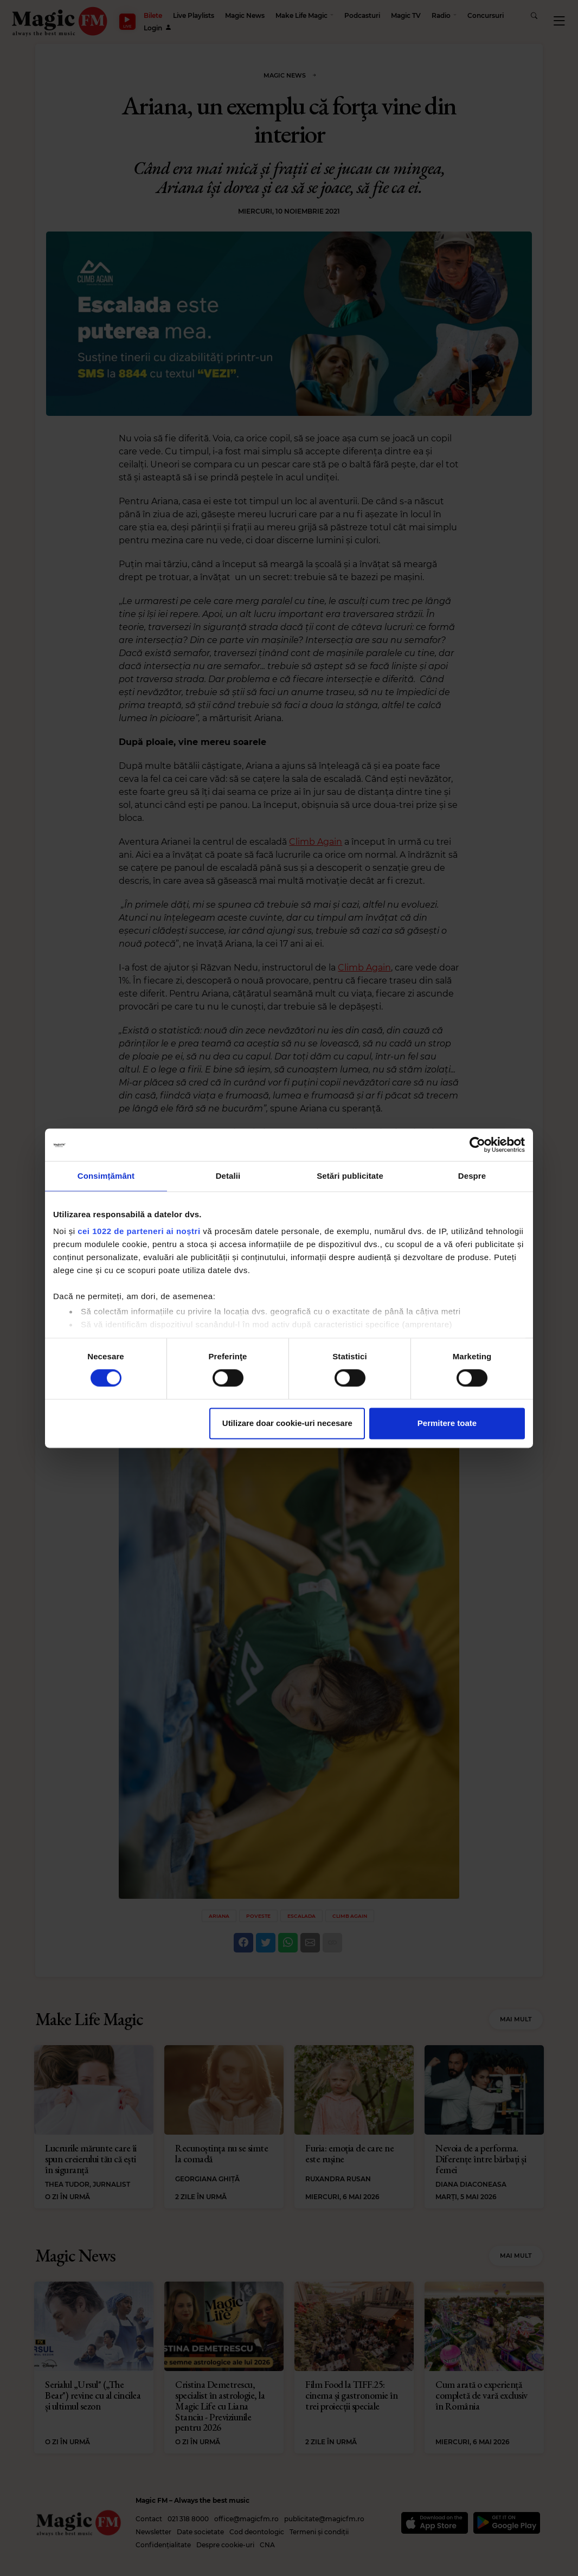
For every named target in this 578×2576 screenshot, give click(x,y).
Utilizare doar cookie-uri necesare (287, 1423)
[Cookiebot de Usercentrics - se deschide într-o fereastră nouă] (477, 1144)
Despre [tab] (472, 1175)
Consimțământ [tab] (106, 1175)
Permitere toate (447, 1423)
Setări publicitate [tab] (350, 1175)
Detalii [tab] (228, 1175)
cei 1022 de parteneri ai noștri (139, 1231)
